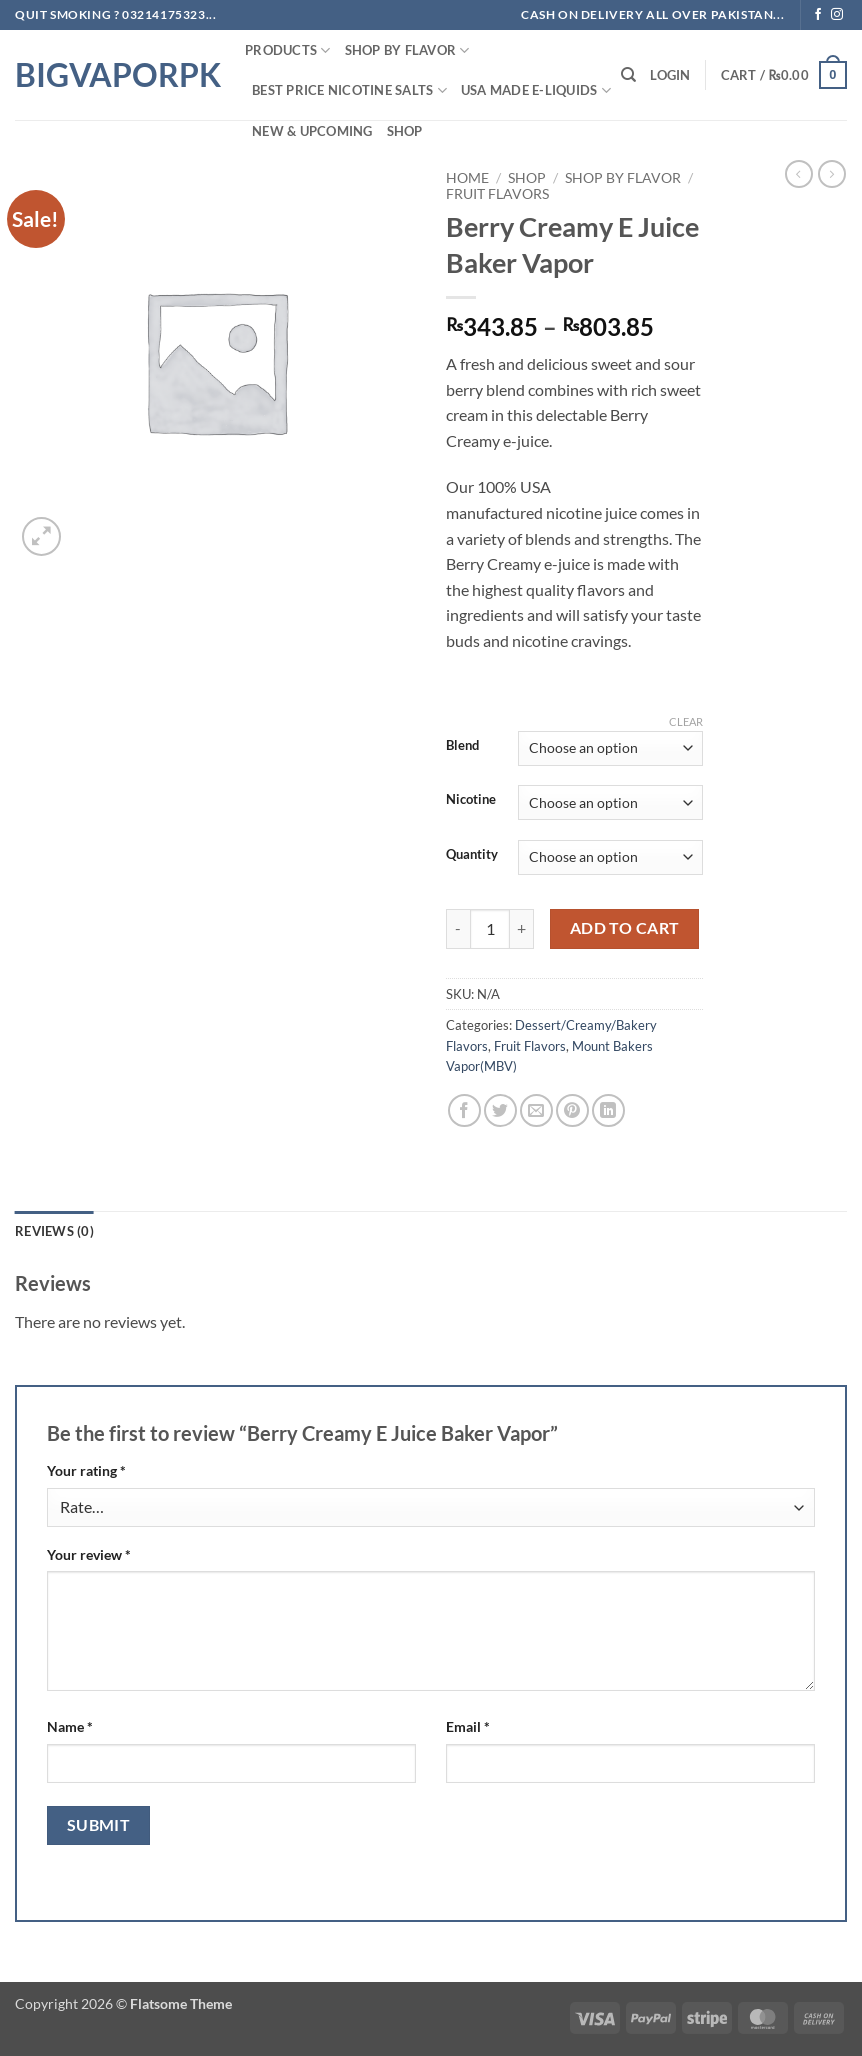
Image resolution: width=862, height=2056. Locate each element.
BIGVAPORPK (115, 75)
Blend (462, 746)
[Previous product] (832, 174)
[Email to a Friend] (536, 1110)
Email (468, 1726)
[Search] (628, 75)
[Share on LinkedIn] (608, 1110)
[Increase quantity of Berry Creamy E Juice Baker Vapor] (522, 929)
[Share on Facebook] (464, 1110)
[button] (670, 75)
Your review (89, 1554)
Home (467, 178)
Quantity (472, 855)
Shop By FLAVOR (407, 50)
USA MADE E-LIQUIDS (536, 90)
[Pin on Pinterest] (572, 1110)
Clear (686, 721)
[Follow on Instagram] (837, 15)
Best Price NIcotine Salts (349, 90)
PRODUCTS (288, 50)
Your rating (86, 1470)
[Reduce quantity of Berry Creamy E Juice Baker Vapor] (458, 929)
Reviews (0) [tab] (54, 1231)
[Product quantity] (490, 929)
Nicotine (471, 800)
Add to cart (625, 928)
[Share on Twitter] (500, 1110)
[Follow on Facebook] (818, 15)
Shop (405, 131)
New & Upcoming (312, 131)
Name (70, 1726)
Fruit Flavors (497, 194)
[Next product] (799, 174)
